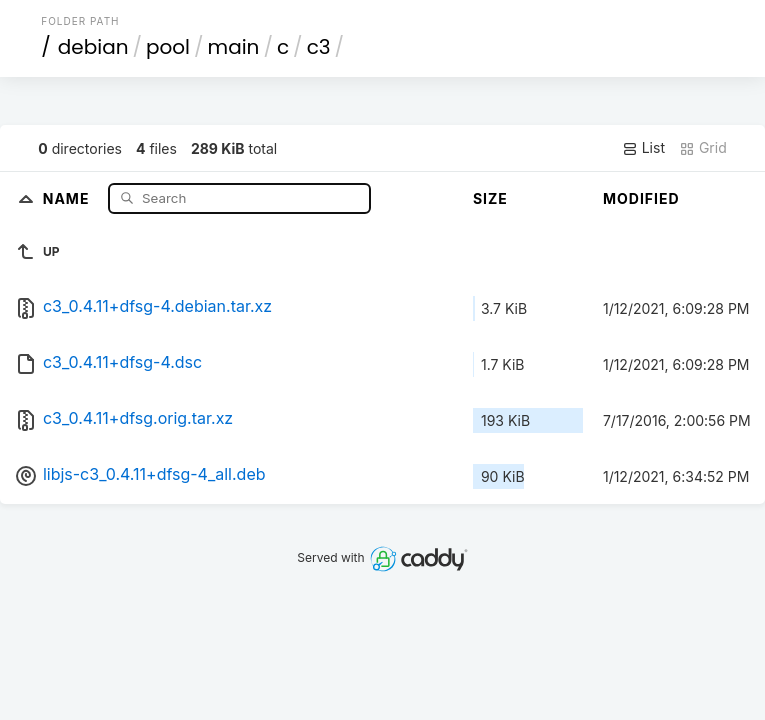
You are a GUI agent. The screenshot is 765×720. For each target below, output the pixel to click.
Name (68, 197)
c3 (319, 47)
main (234, 47)
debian (93, 47)
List (643, 148)
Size (490, 198)
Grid (703, 148)
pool (168, 47)
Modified (641, 198)
